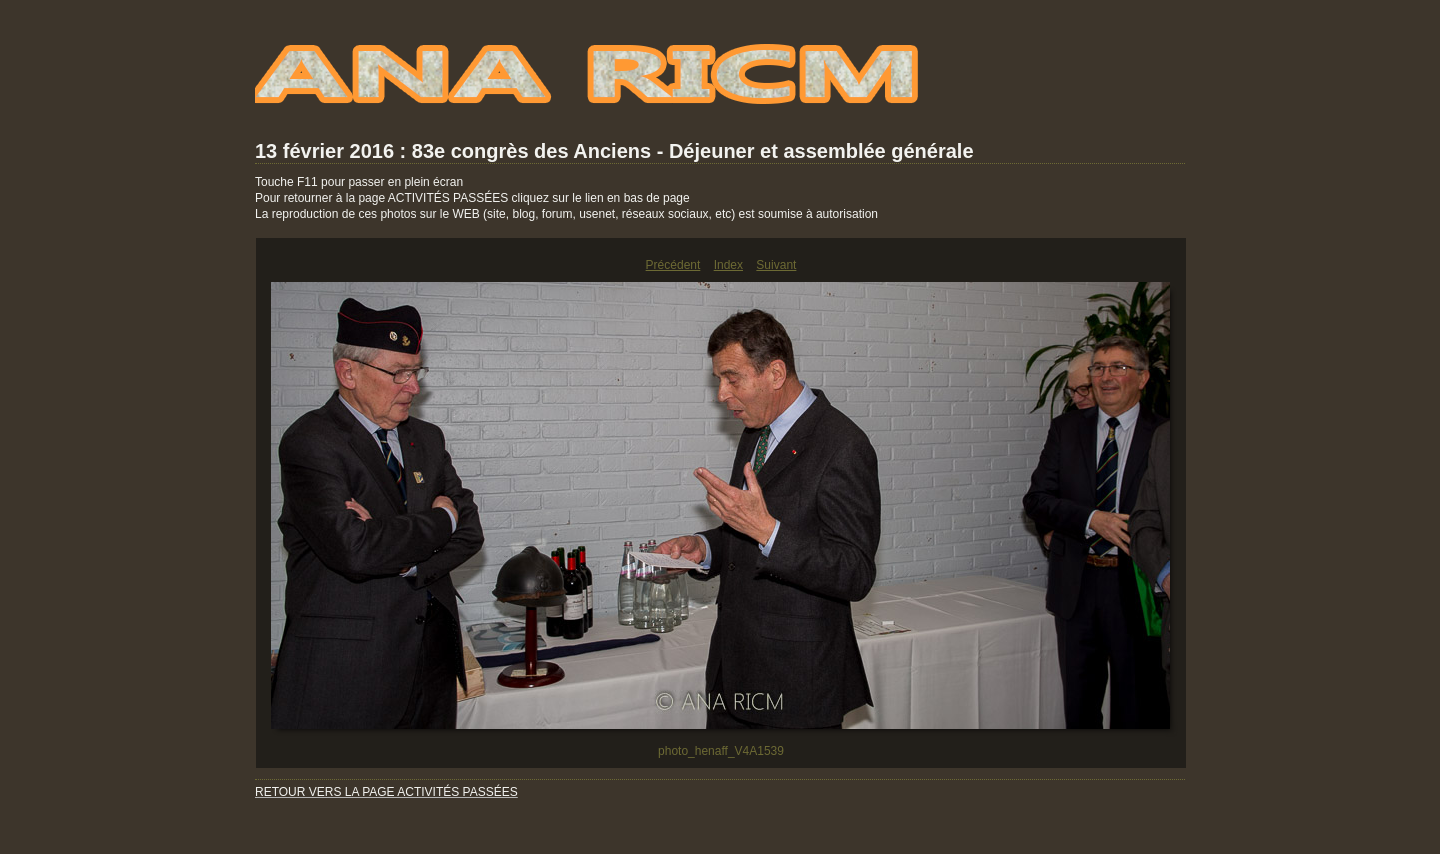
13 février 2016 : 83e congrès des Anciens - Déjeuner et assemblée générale (614, 151)
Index (728, 265)
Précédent (673, 265)
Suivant (776, 265)
